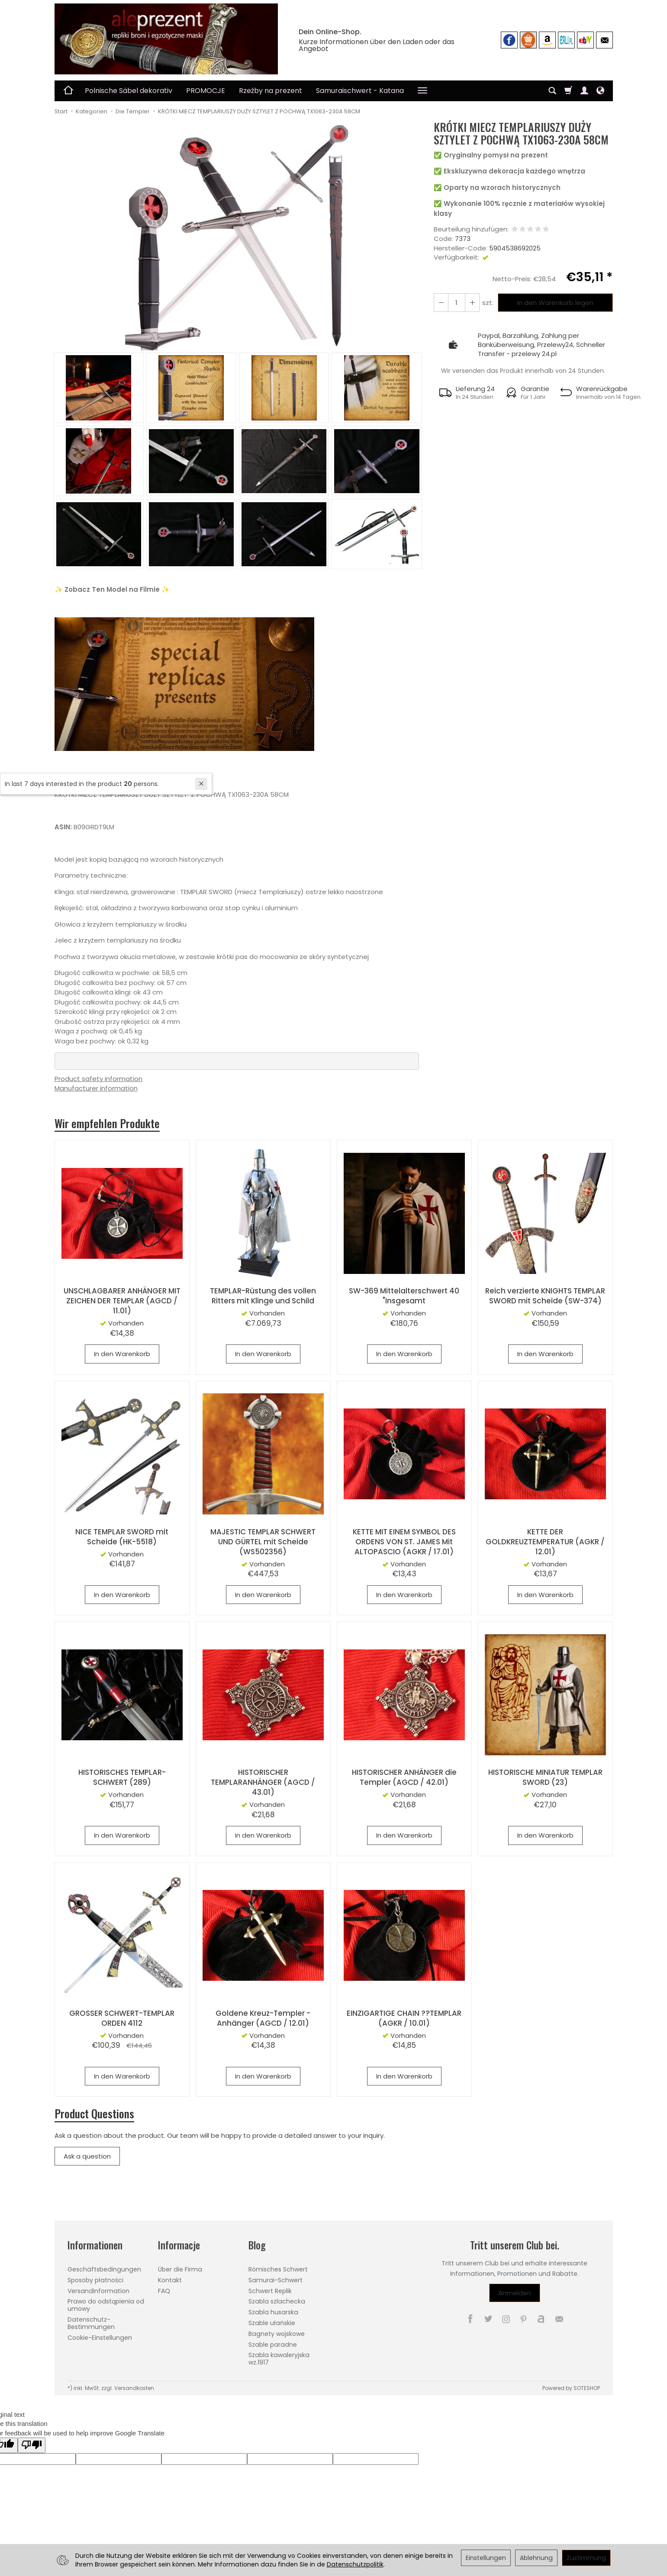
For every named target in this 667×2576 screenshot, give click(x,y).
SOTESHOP (587, 2388)
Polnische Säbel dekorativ (128, 91)
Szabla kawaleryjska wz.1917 (278, 2359)
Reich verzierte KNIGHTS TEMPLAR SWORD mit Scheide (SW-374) (545, 1296)
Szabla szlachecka (276, 2301)
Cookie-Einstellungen (100, 2337)
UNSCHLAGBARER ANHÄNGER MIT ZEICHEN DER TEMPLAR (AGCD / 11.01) (122, 1301)
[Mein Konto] (584, 90)
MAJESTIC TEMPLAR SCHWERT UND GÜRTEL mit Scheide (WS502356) (263, 1542)
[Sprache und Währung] (600, 90)
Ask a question (87, 2156)
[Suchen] (552, 90)
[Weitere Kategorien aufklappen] (422, 90)
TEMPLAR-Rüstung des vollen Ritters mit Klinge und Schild (263, 1296)
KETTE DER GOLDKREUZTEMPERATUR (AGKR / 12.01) (545, 1542)
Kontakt (170, 2279)
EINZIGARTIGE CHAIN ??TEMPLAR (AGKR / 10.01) (404, 2018)
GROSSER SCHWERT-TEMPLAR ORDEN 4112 (121, 2018)
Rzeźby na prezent (270, 91)
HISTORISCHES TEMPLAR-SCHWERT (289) (122, 1778)
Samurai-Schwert (275, 2279)
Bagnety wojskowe (276, 2333)
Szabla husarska (273, 2312)
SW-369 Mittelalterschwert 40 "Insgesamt (404, 1296)
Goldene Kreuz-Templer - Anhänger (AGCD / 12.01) (263, 2018)
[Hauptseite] (166, 38)
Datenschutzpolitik (355, 2564)
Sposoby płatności (95, 2279)
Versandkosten (134, 2388)
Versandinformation (98, 2290)
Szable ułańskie (271, 2323)
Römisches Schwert (278, 2269)
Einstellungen (486, 2558)
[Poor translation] (31, 2445)
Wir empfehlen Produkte (108, 1123)
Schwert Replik (270, 2290)
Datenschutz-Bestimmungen (91, 2323)
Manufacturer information (96, 1088)
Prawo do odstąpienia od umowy (106, 2305)
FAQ (164, 2290)
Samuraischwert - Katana (360, 91)
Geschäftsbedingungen (104, 2269)
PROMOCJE (205, 91)
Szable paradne (272, 2344)
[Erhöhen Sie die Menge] (441, 302)
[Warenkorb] (568, 90)
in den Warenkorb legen (555, 302)
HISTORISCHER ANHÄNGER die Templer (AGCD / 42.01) (404, 1778)
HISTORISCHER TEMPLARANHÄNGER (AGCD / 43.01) (263, 1783)
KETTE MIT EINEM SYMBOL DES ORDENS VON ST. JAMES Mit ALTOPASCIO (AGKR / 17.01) (404, 1542)
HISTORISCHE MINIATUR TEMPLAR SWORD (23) (545, 1778)
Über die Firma (180, 2269)
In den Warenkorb (122, 1354)
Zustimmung (586, 2558)
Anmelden (514, 2292)
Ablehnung (536, 2558)
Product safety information (98, 1078)
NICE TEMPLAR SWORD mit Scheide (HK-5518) (121, 1537)
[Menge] (456, 302)
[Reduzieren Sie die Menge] (472, 302)
